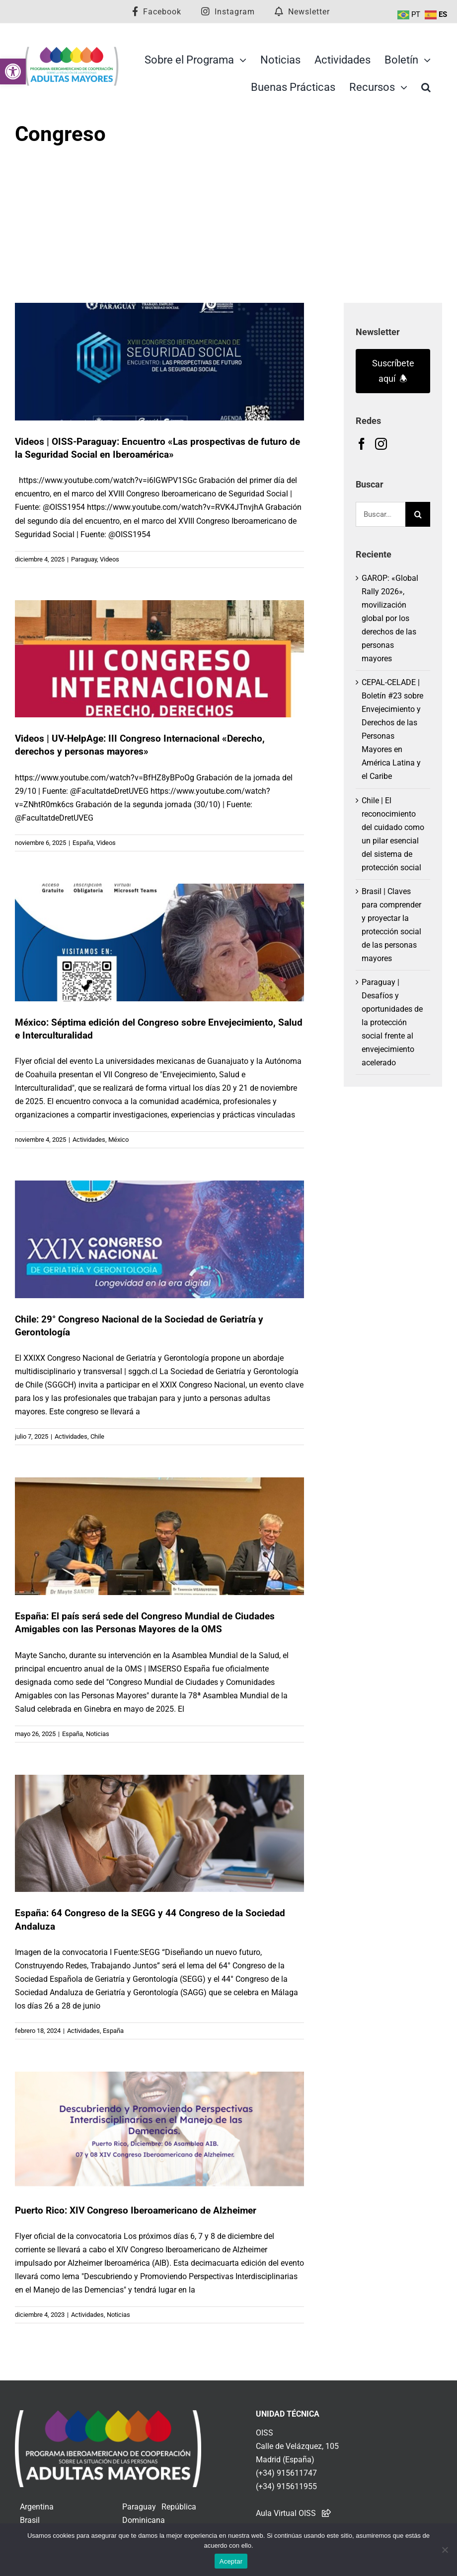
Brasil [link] (30, 2520)
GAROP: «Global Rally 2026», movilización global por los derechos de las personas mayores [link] (390, 618)
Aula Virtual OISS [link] (286, 2513)
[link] (13, 71)
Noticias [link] (97, 1734)
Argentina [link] (37, 2506)
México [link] (118, 1139)
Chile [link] (97, 1436)
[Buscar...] (380, 514)
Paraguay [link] (84, 559)
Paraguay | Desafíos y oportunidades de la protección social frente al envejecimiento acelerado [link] (392, 1022)
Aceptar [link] (231, 2561)
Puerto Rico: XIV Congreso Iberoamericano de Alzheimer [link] (135, 2210)
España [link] (83, 842)
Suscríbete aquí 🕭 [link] (393, 370)
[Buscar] (417, 514)
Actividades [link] (89, 1139)
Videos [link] (109, 559)
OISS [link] (264, 2432)
